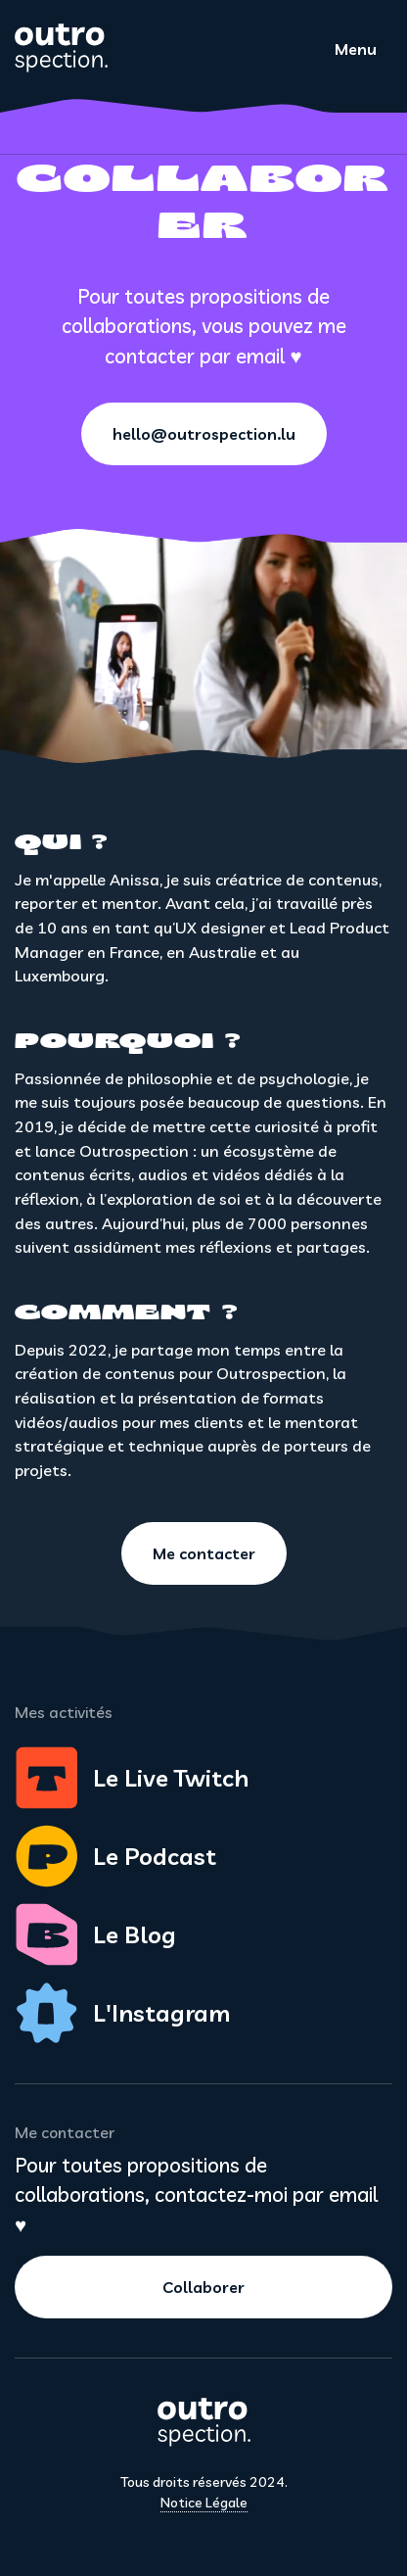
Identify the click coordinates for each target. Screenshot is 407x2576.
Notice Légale (204, 2502)
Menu (356, 49)
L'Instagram (122, 2012)
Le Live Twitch (132, 1777)
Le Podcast (115, 1856)
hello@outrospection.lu (204, 434)
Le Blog (95, 1934)
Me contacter (204, 1553)
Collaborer (203, 2287)
